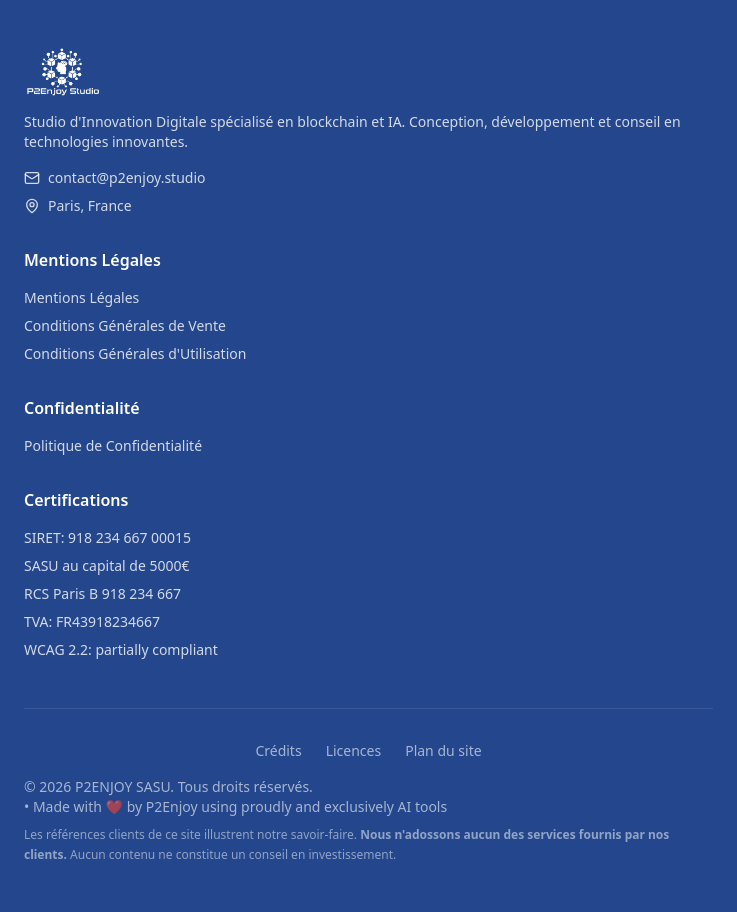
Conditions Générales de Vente (125, 325)
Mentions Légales (81, 297)
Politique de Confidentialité (113, 445)
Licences (354, 750)
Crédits (278, 750)
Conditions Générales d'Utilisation (135, 353)
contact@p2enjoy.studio (115, 177)
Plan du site (443, 750)
